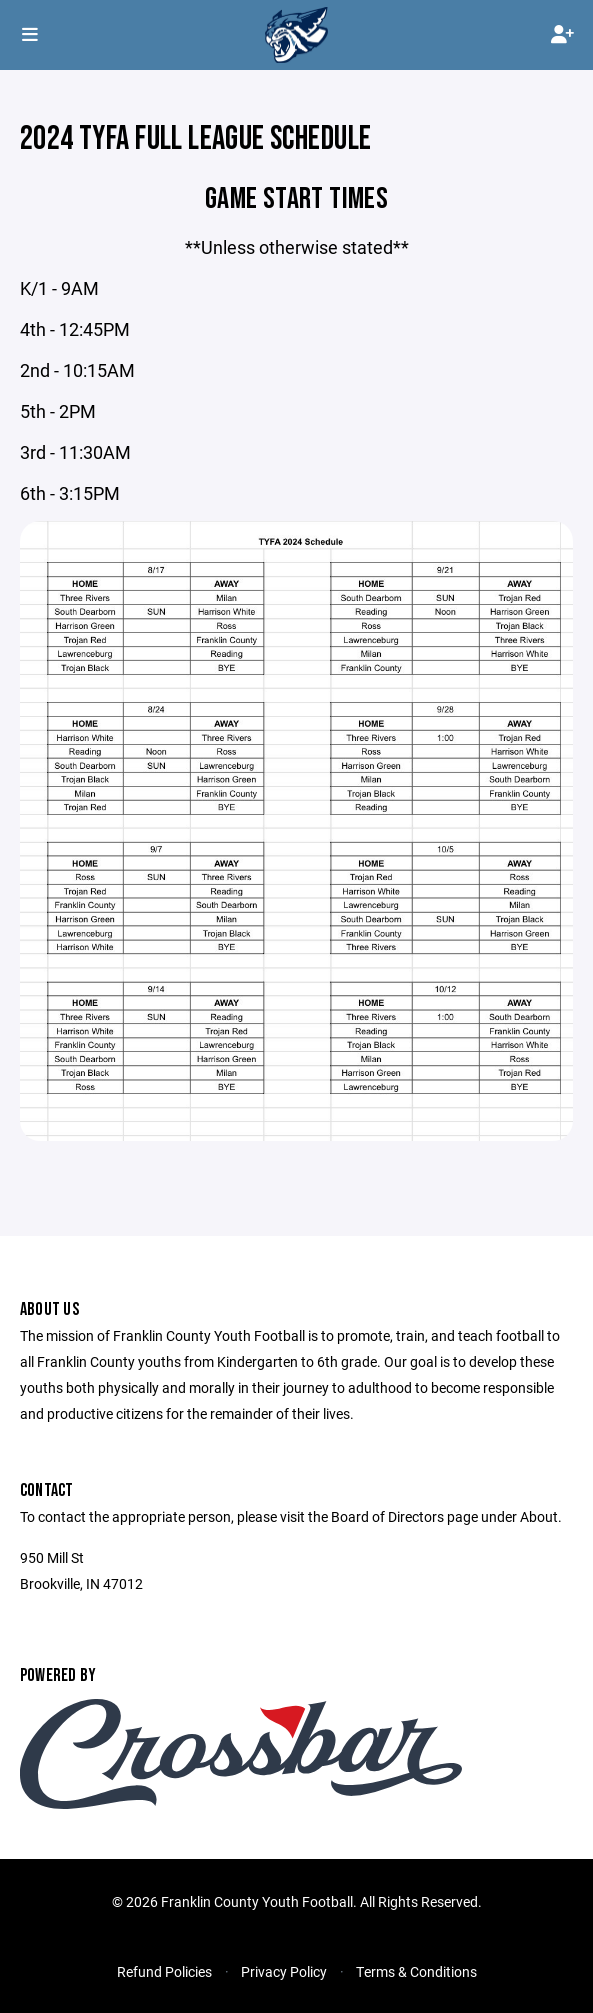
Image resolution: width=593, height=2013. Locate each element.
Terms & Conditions (416, 1971)
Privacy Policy (284, 1971)
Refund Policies (164, 1971)
